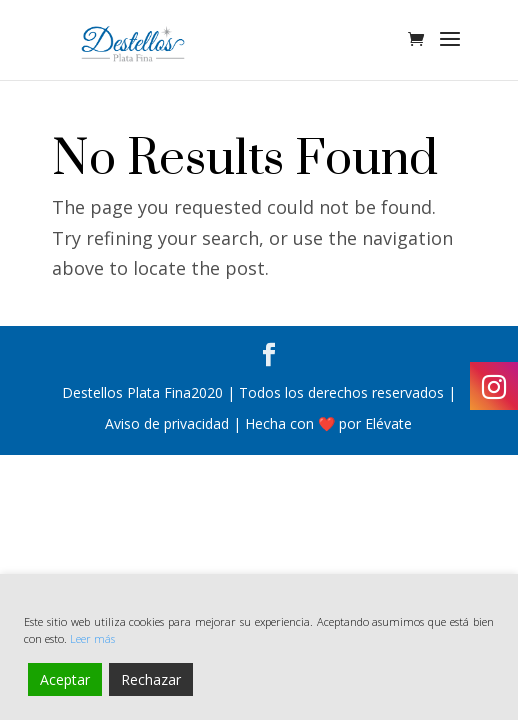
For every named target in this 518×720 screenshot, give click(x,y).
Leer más (92, 638)
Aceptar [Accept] (65, 679)
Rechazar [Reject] (151, 679)
